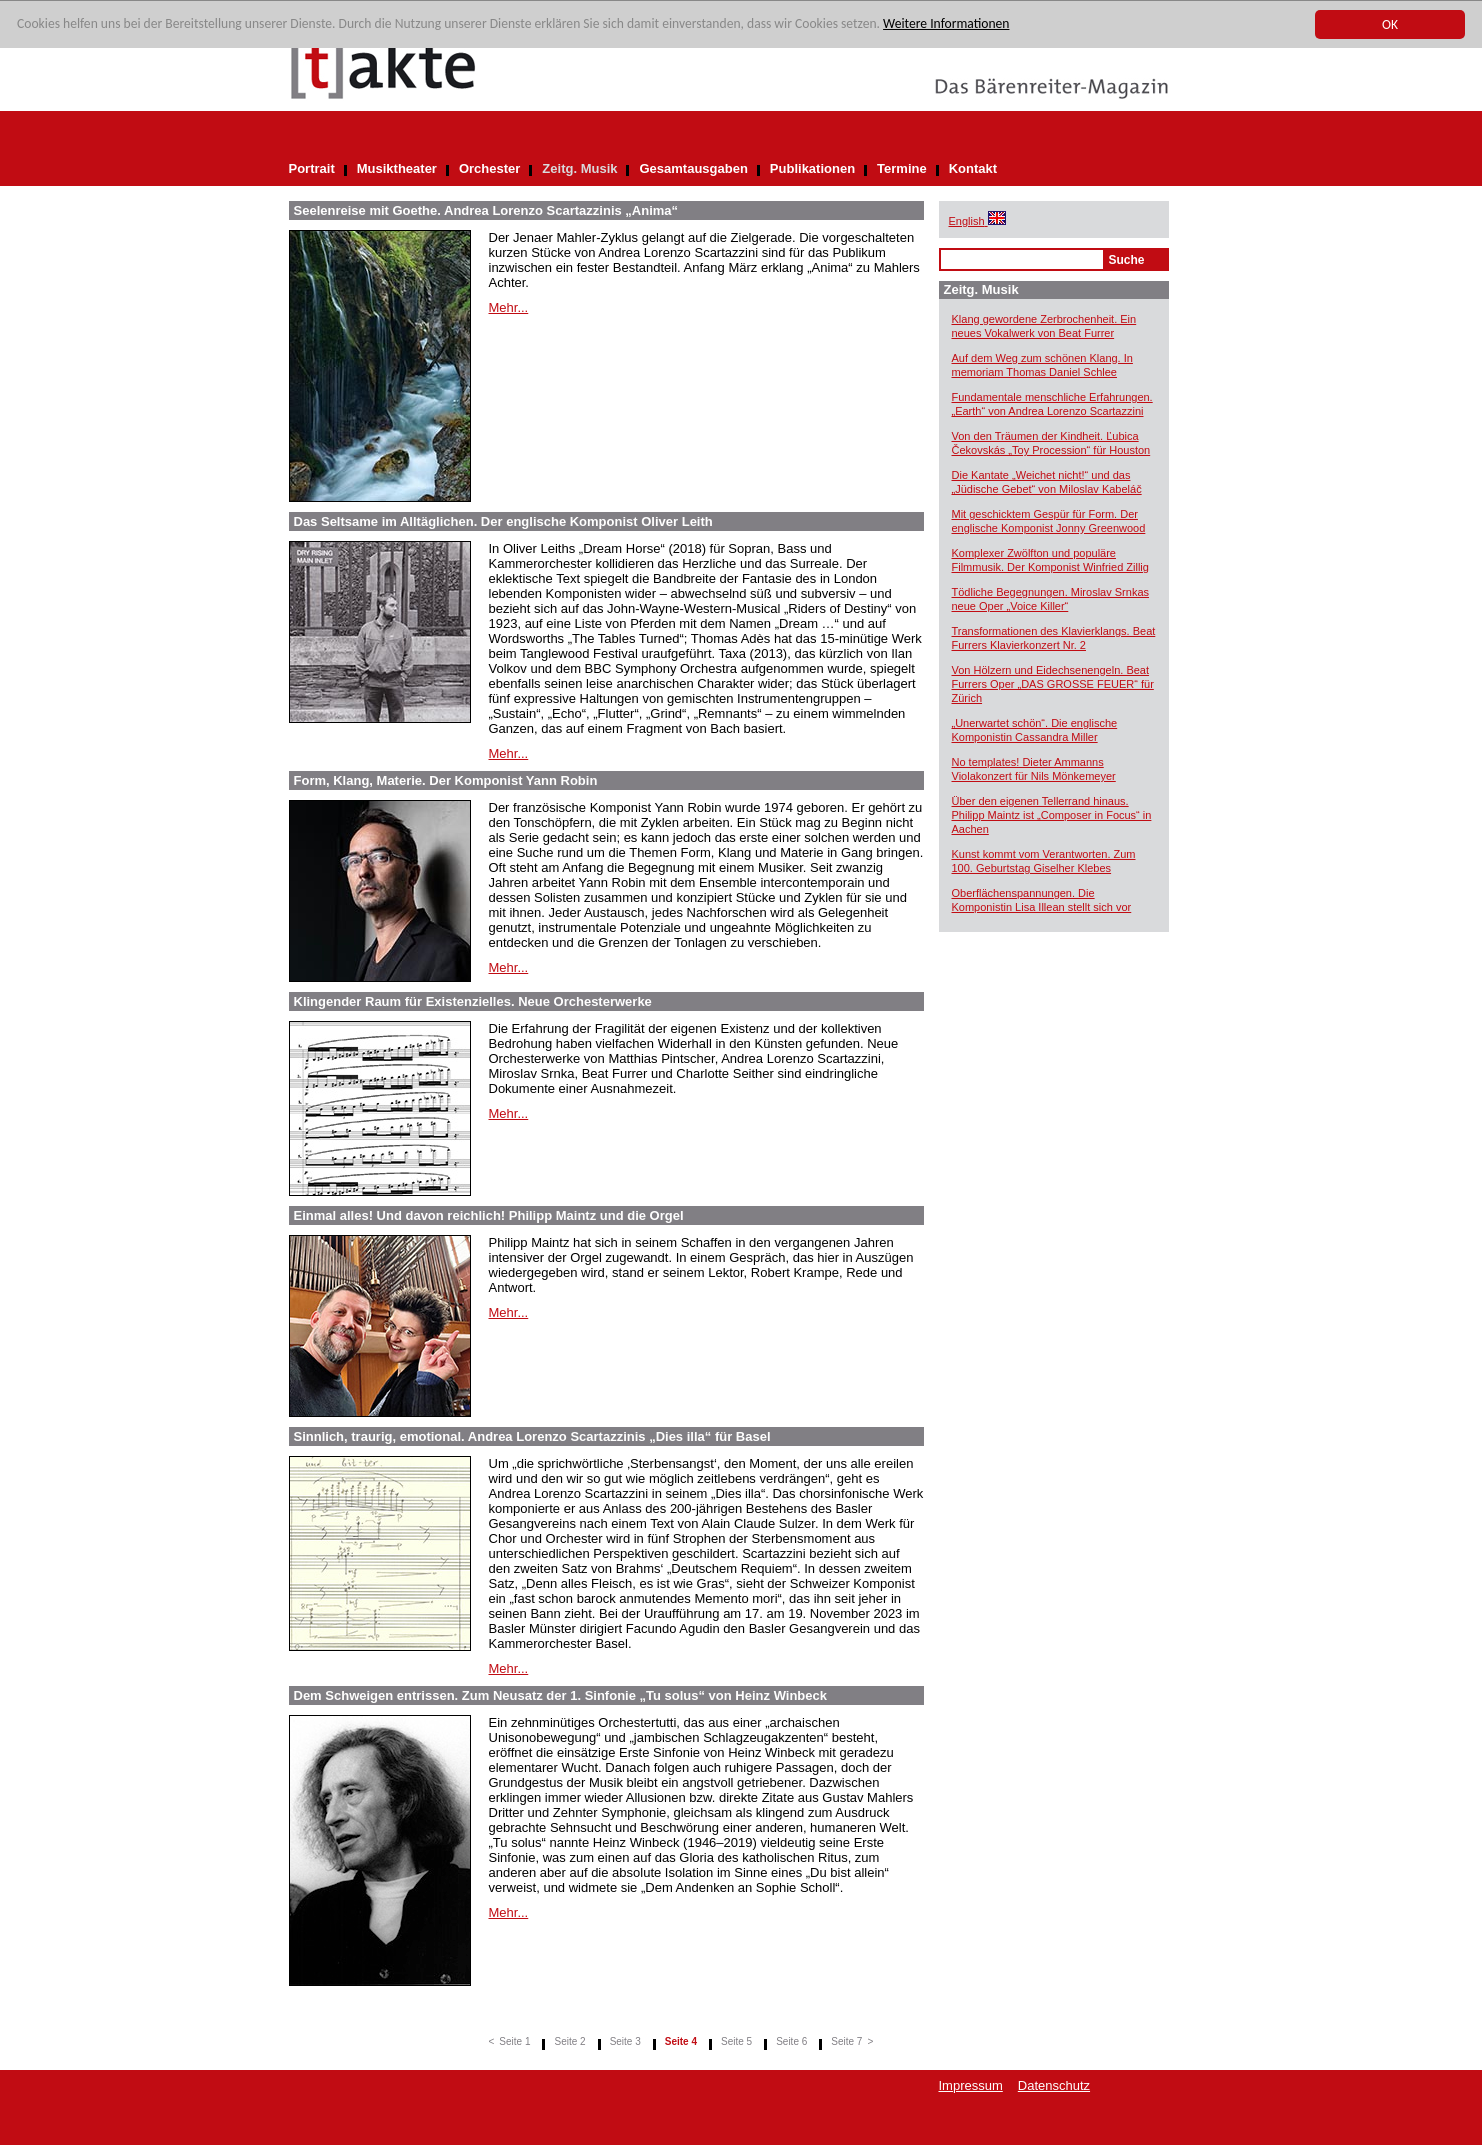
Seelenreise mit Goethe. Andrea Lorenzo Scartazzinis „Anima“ (486, 210)
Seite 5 (736, 2041)
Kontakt (973, 168)
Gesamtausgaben (693, 168)
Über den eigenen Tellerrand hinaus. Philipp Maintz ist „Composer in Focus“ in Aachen (1052, 815)
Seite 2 (569, 2041)
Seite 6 (791, 2041)
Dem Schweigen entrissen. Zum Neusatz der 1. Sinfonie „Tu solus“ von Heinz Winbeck (560, 1695)
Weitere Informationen (946, 24)
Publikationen (812, 168)
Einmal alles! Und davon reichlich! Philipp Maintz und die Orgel (489, 1215)
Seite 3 (625, 2041)
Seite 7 (846, 2041)
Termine (902, 168)
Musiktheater (397, 168)
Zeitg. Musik (579, 168)
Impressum (971, 2085)
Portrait (312, 168)
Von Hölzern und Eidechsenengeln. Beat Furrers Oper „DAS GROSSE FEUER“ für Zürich (1053, 684)
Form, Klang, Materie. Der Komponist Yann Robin (446, 780)
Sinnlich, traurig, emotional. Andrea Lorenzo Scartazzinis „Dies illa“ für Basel (532, 1436)
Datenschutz (1054, 2085)
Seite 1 (514, 2041)
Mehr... (509, 307)
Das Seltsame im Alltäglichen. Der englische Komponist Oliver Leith (503, 521)
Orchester (489, 168)
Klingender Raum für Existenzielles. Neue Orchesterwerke (473, 1001)
